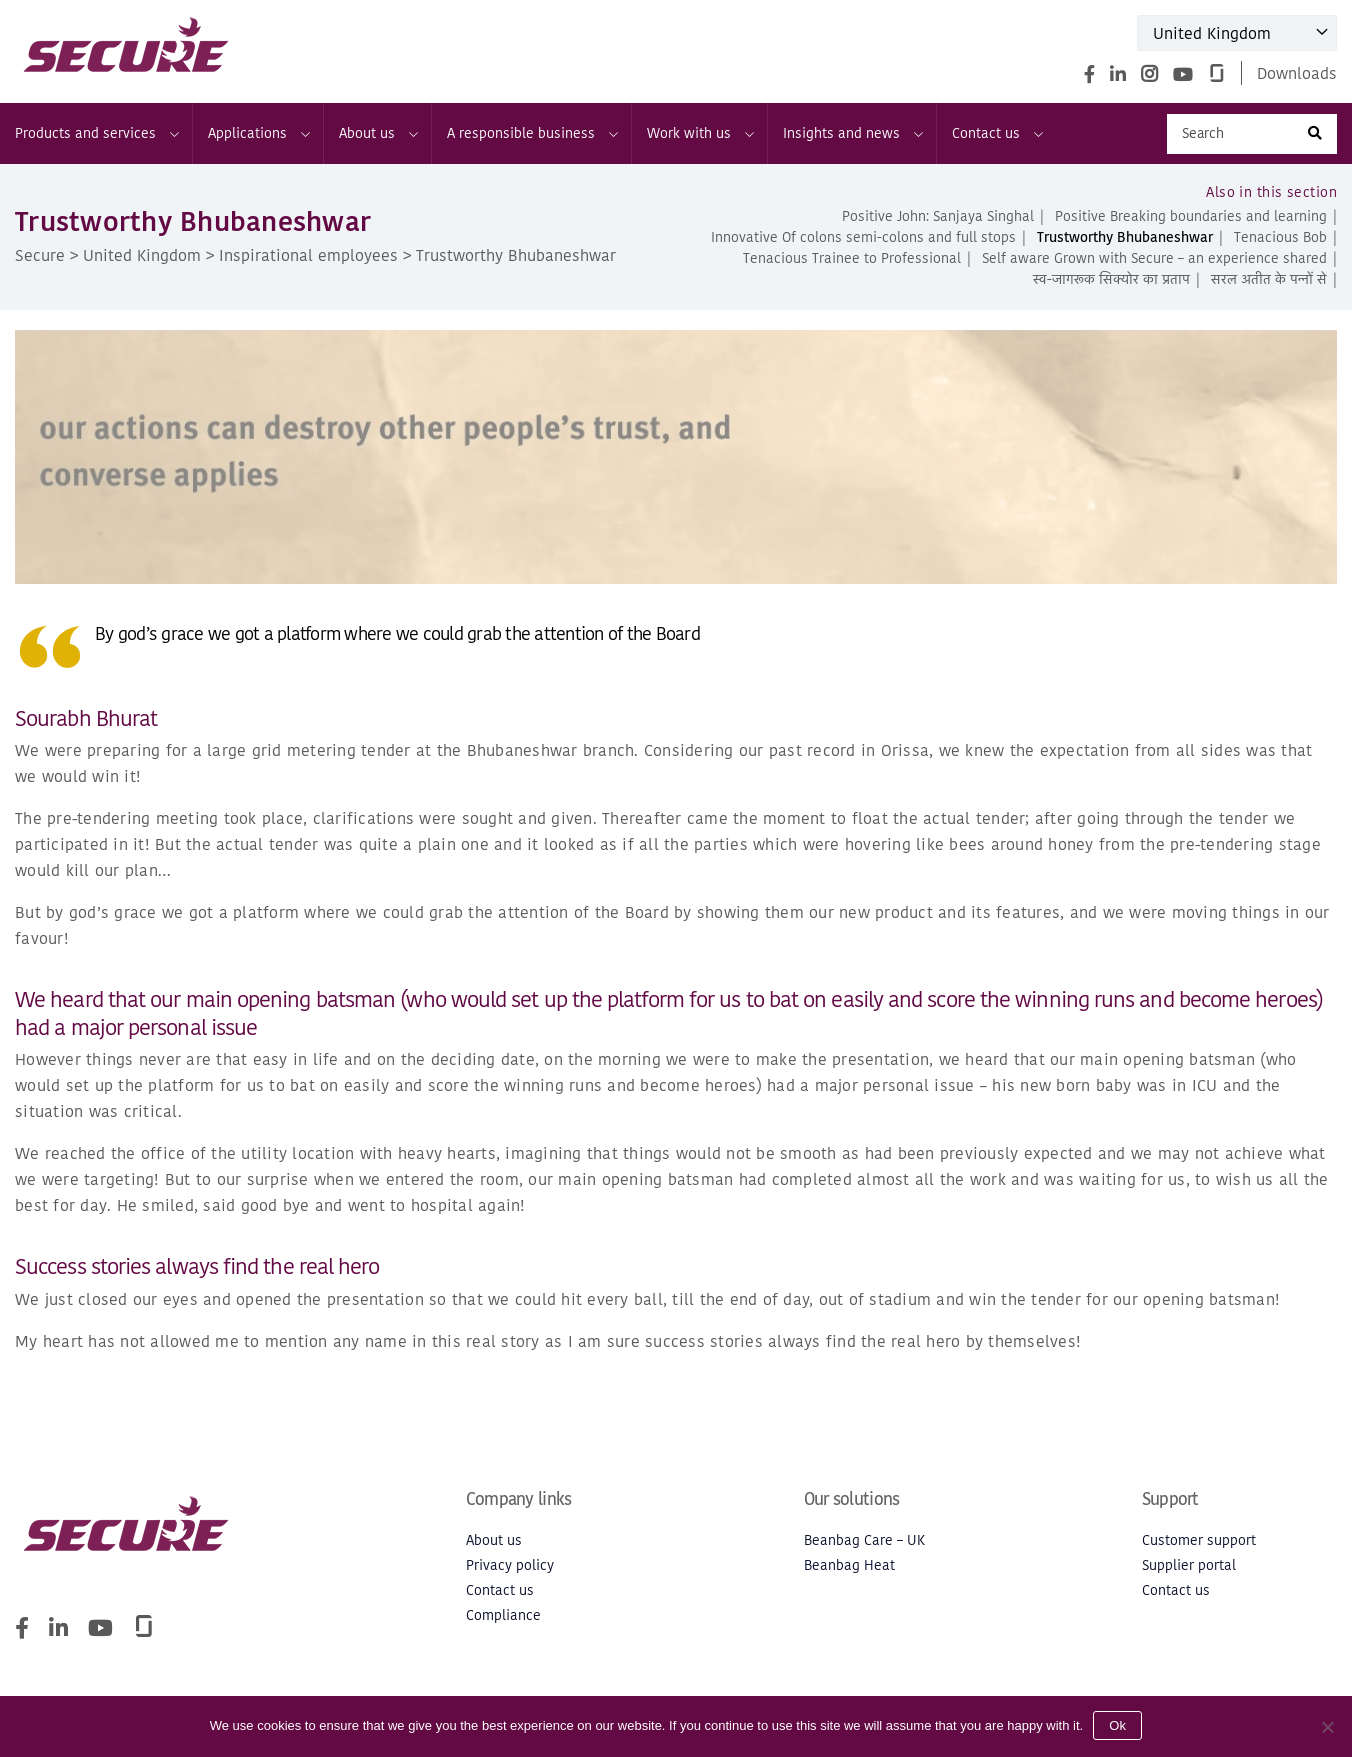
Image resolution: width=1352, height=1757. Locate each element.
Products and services (96, 133)
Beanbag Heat (849, 1565)
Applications (258, 133)
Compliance (503, 1615)
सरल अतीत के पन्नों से (1269, 279)
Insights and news (852, 133)
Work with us (699, 133)
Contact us (996, 133)
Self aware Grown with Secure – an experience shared (1154, 258)
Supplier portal (1189, 1565)
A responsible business (531, 133)
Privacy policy (510, 1565)
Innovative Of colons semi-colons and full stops (863, 237)
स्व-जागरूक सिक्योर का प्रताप (1111, 279)
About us (377, 133)
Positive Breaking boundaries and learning (1191, 216)
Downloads (1297, 73)
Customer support (1199, 1540)
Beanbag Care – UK (864, 1540)
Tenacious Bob (1280, 237)
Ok (1117, 1725)
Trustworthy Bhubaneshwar (1125, 237)
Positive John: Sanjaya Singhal (938, 216)
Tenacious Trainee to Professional (852, 258)
